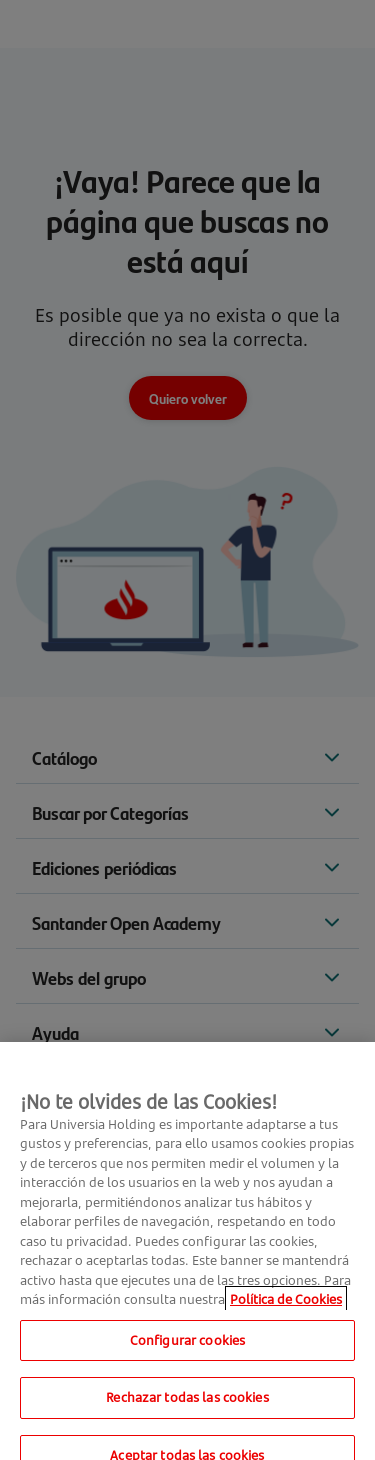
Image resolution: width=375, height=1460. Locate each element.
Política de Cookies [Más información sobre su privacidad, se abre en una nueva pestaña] (286, 1311)
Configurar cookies (187, 1352)
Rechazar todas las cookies (187, 1409)
